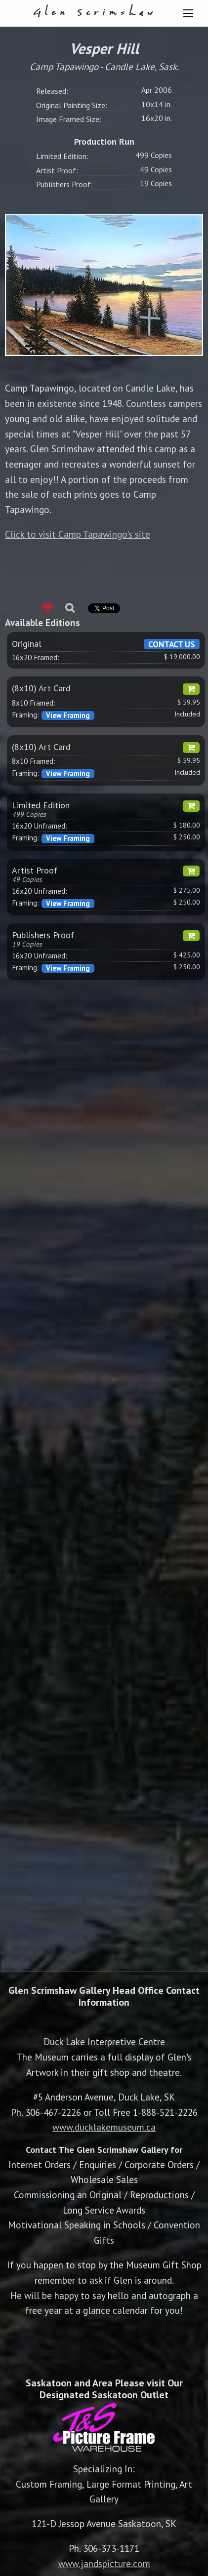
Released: (52, 91)
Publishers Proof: (64, 184)
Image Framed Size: (68, 119)
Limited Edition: (62, 156)
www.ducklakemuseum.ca (104, 2127)
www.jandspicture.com (104, 2563)
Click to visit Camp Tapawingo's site (77, 534)
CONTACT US (171, 644)
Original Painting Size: (71, 105)
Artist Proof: (57, 170)
